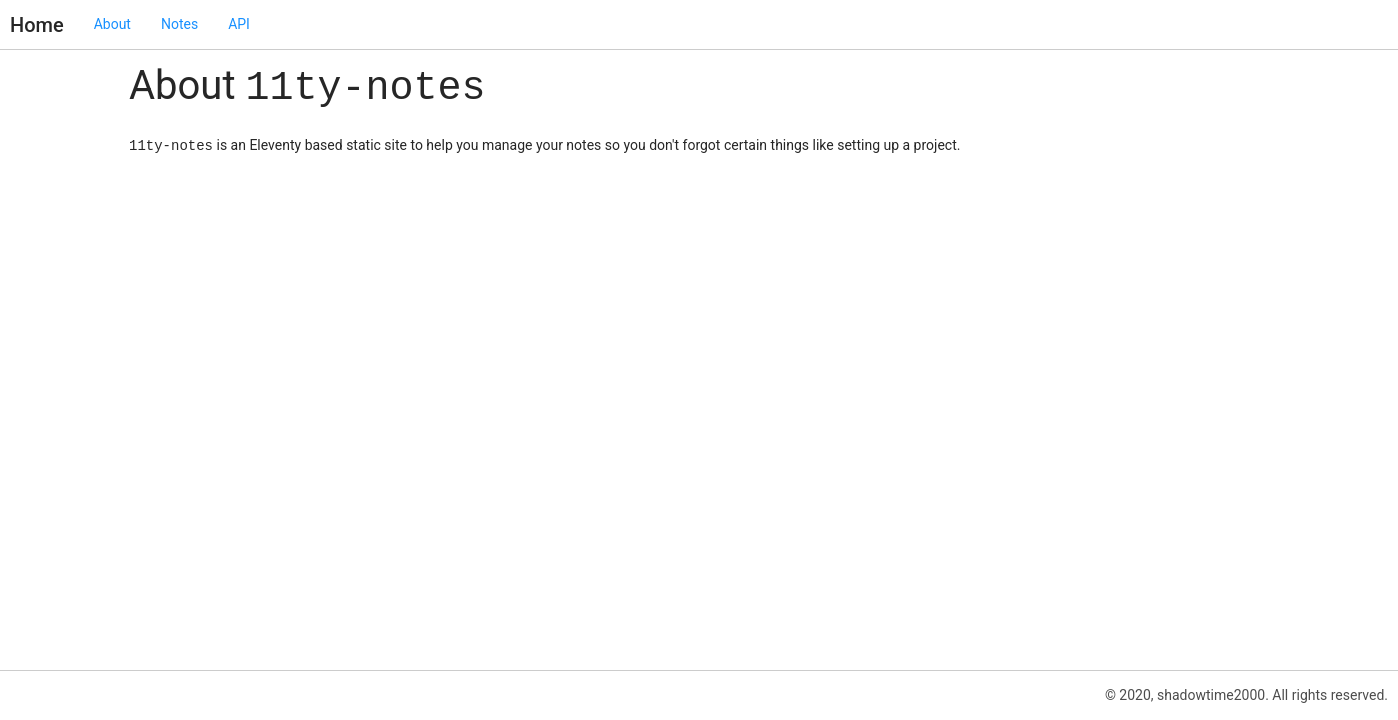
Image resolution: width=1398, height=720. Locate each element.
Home (37, 25)
